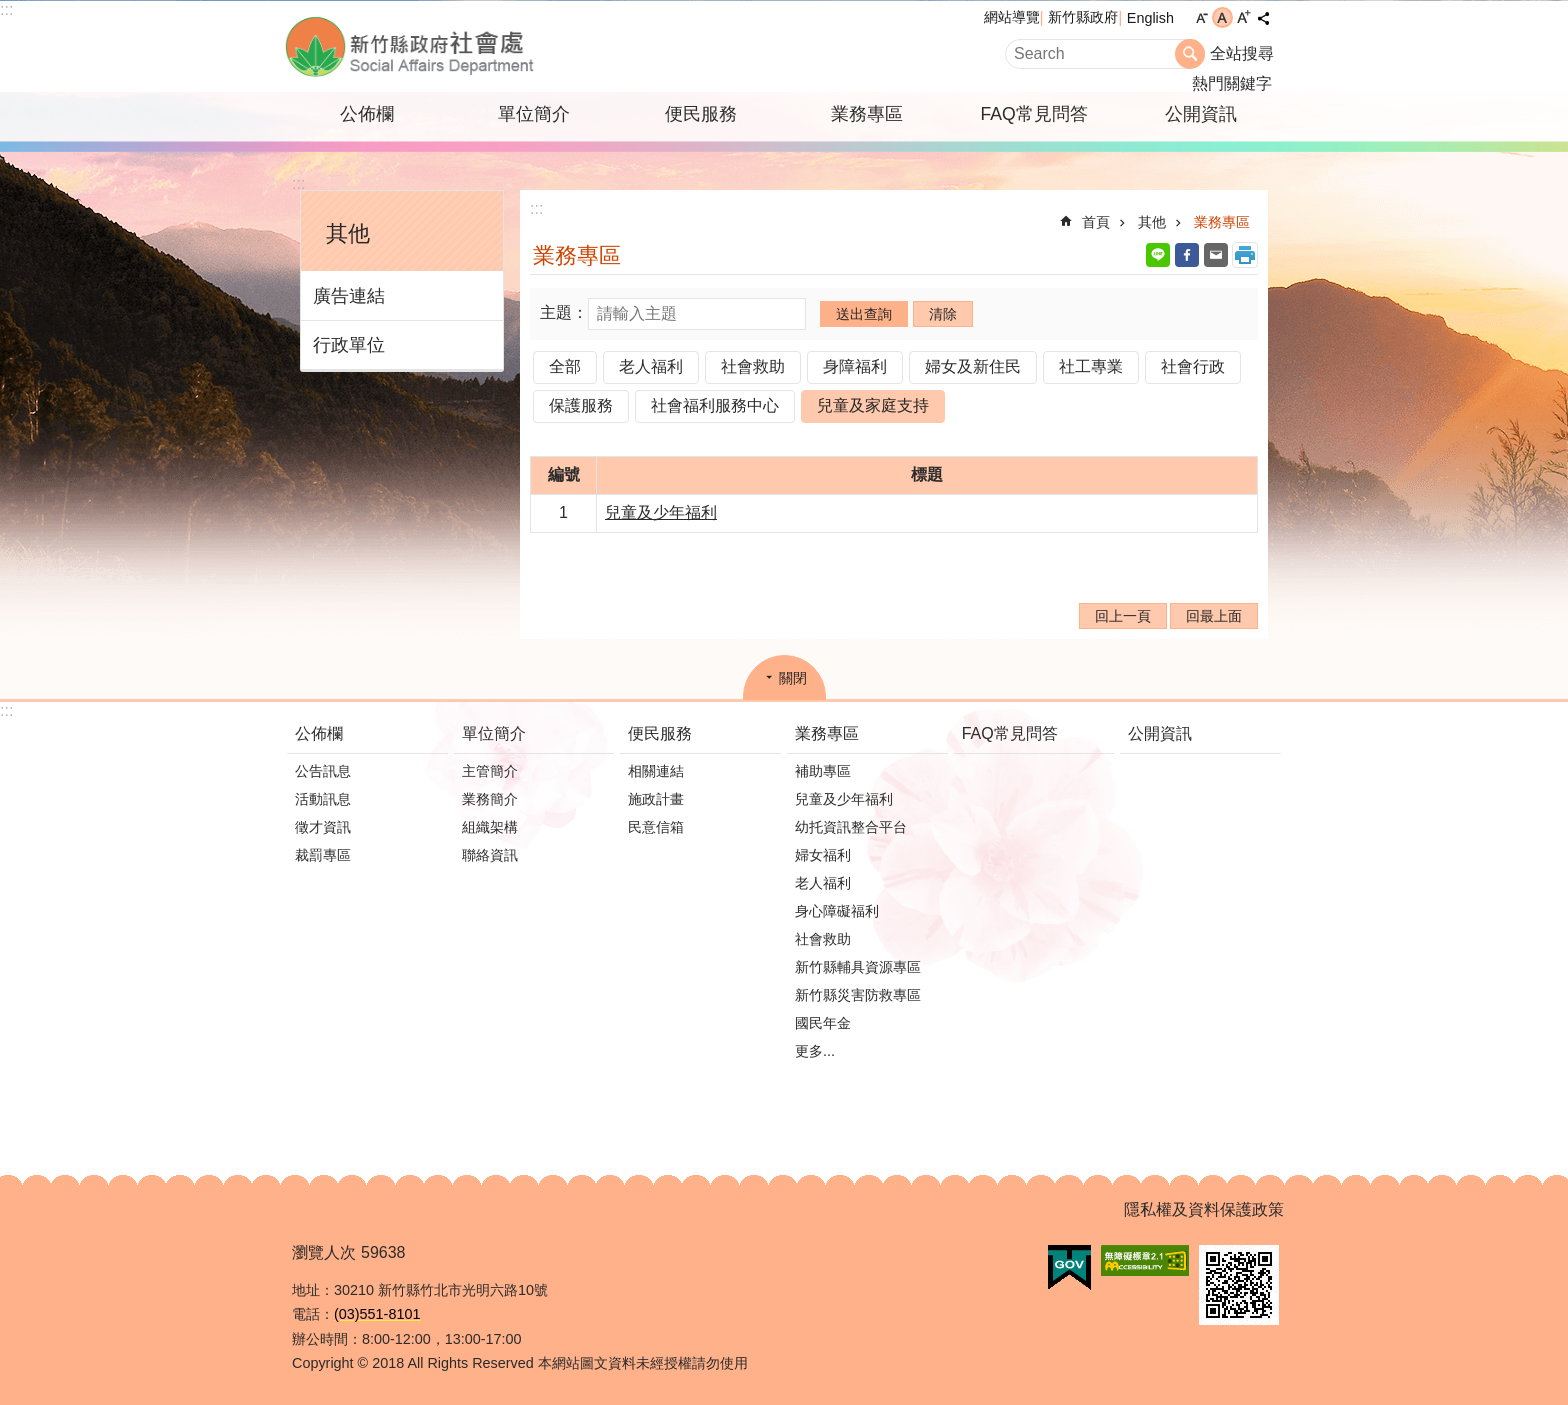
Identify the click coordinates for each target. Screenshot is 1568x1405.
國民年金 (823, 1023)
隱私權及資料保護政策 (1204, 1209)
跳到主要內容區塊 (10, 10)
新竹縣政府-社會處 (509, 46)
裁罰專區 (323, 855)
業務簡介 (490, 799)
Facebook (1187, 255)
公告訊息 (323, 771)
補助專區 (823, 771)
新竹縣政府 (1083, 17)
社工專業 (1091, 366)
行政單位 (349, 345)
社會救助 (753, 366)
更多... (815, 1051)
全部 (565, 366)
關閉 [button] (793, 678)
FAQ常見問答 (1033, 114)
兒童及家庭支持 (873, 405)
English (1150, 18)
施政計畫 (656, 799)
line (1158, 255)
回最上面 (1214, 616)
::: (6, 9)
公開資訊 (1201, 114)
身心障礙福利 (837, 911)
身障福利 (855, 366)
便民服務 (701, 114)
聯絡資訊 (490, 855)
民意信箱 (656, 827)
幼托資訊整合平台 (851, 827)
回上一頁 (1123, 616)
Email (1216, 255)
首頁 (1096, 222)
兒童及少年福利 (661, 512)
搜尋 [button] (1190, 54)
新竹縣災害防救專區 (858, 995)
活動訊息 (323, 799)
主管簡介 (490, 771)
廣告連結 (349, 296)
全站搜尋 (1242, 53)
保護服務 (581, 405)
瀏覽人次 (324, 1252)
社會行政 (1193, 366)
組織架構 (490, 827)
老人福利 (651, 366)
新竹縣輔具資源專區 (858, 967)
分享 (1263, 18)
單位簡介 (534, 114)
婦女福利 (823, 855)
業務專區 (867, 114)
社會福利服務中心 (715, 405)
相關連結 (656, 771)
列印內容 (1245, 255)
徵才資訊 (323, 827)
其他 (348, 233)
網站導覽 (1012, 17)
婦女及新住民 (973, 366)
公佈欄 (367, 114)
